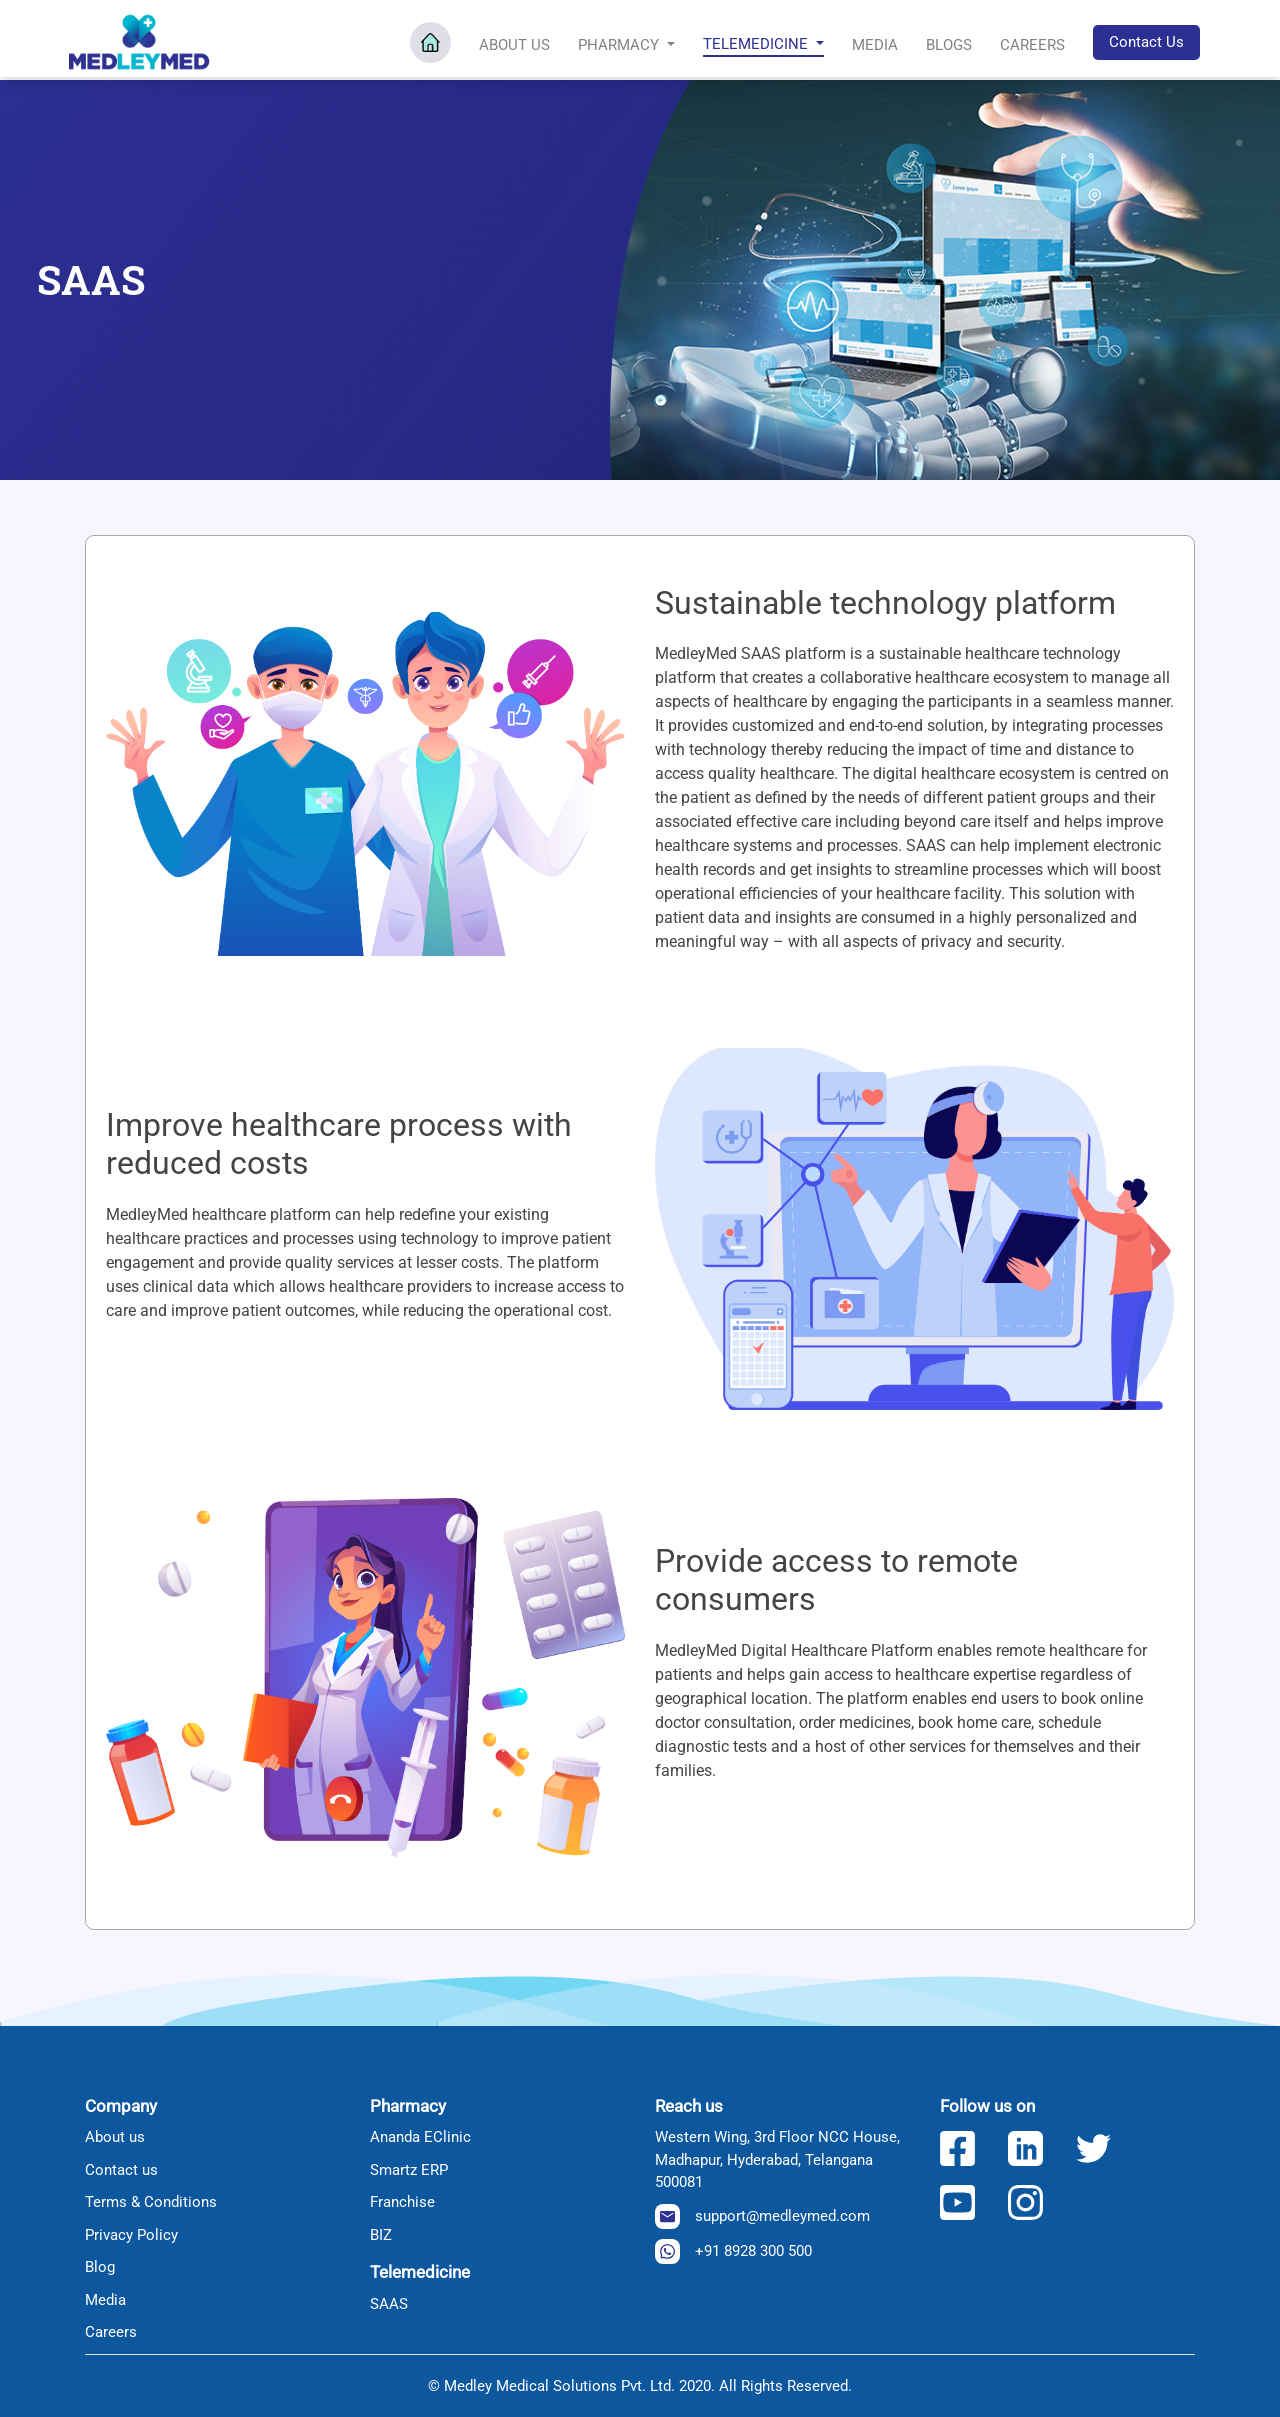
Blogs (949, 44)
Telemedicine (757, 43)
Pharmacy (620, 44)
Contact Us (1146, 41)
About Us (514, 44)
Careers (1032, 44)
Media (875, 44)
